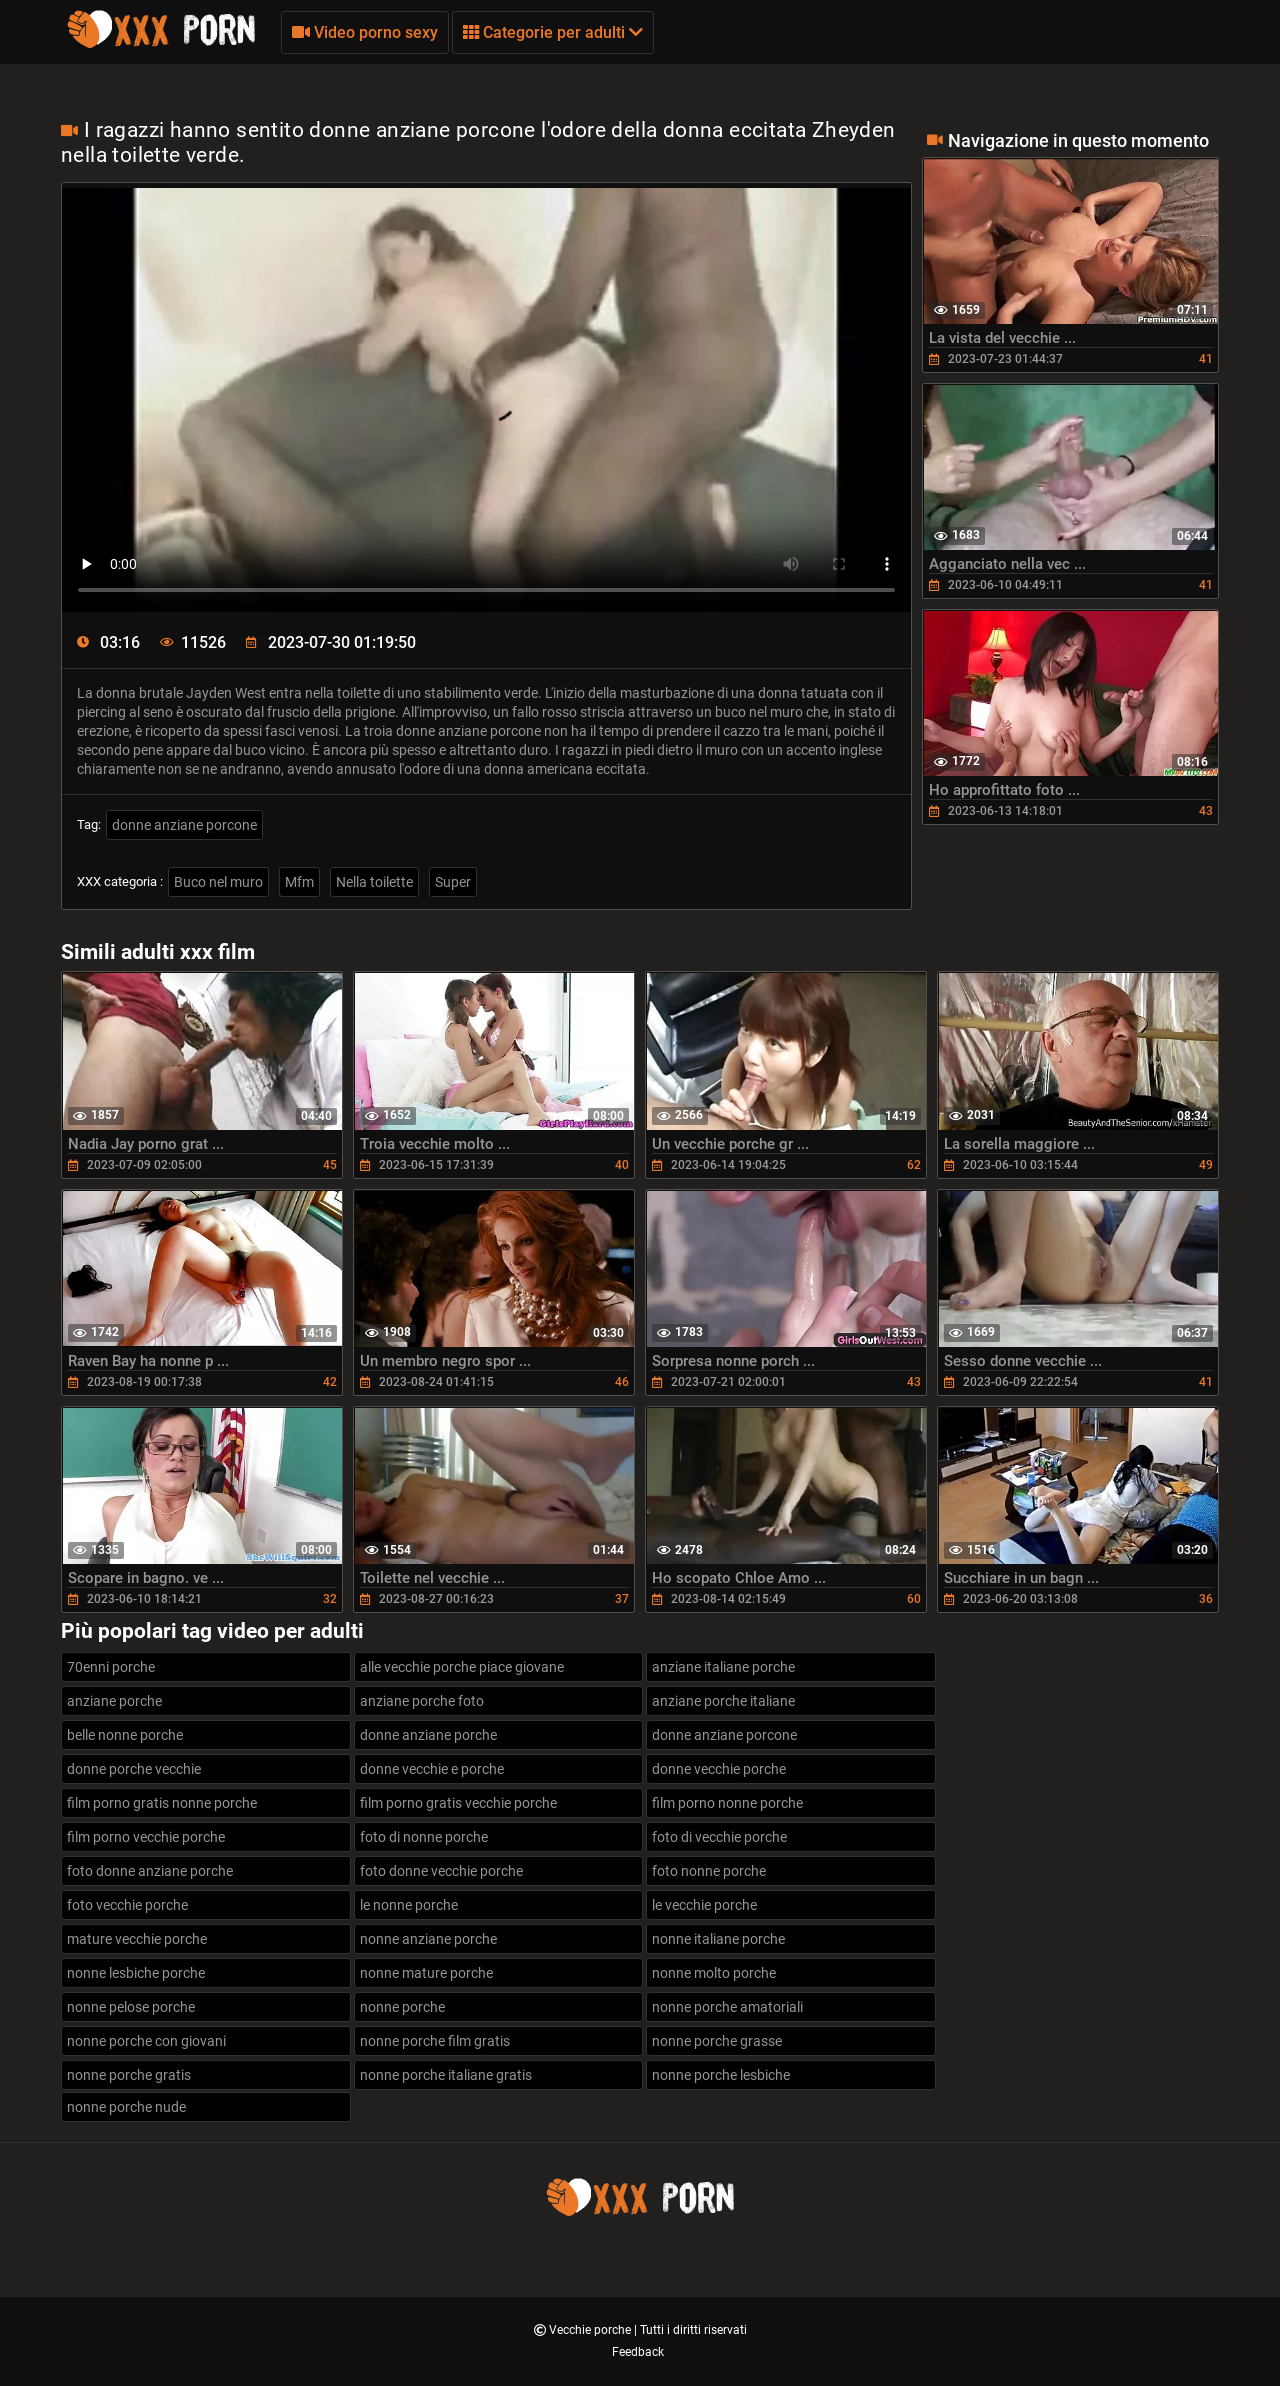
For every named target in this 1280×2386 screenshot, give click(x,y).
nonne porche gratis (129, 2075)
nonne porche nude (126, 2107)
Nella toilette (374, 882)
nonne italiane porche (718, 1939)
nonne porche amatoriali (727, 2007)
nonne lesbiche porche (136, 1973)
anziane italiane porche (723, 1667)
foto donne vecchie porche (441, 1871)
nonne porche (402, 2007)
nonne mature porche (426, 1973)
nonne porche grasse (717, 2041)
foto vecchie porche (127, 1905)
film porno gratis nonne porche (162, 1803)
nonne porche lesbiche (721, 2075)
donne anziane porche (428, 1735)
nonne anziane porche (428, 1939)
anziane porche (114, 1701)
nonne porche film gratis (435, 2041)
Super (453, 882)
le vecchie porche (704, 1905)
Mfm (299, 882)
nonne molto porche (714, 1973)
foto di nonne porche (424, 1837)
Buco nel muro (218, 882)
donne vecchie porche (719, 1769)
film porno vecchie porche (146, 1837)
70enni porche (111, 1667)
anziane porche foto (422, 1701)
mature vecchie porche (137, 1939)
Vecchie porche (591, 2330)
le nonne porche (409, 1905)
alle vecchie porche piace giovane (462, 1667)
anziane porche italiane (723, 1701)
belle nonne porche (125, 1735)
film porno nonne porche (727, 1803)
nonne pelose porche (131, 2007)
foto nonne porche (709, 1871)
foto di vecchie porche (719, 1837)
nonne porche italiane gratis (446, 2075)
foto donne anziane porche (150, 1871)
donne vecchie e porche (432, 1769)
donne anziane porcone (184, 825)
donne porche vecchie (134, 1769)
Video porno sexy (365, 32)
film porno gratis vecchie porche (458, 1803)
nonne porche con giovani (146, 2041)
